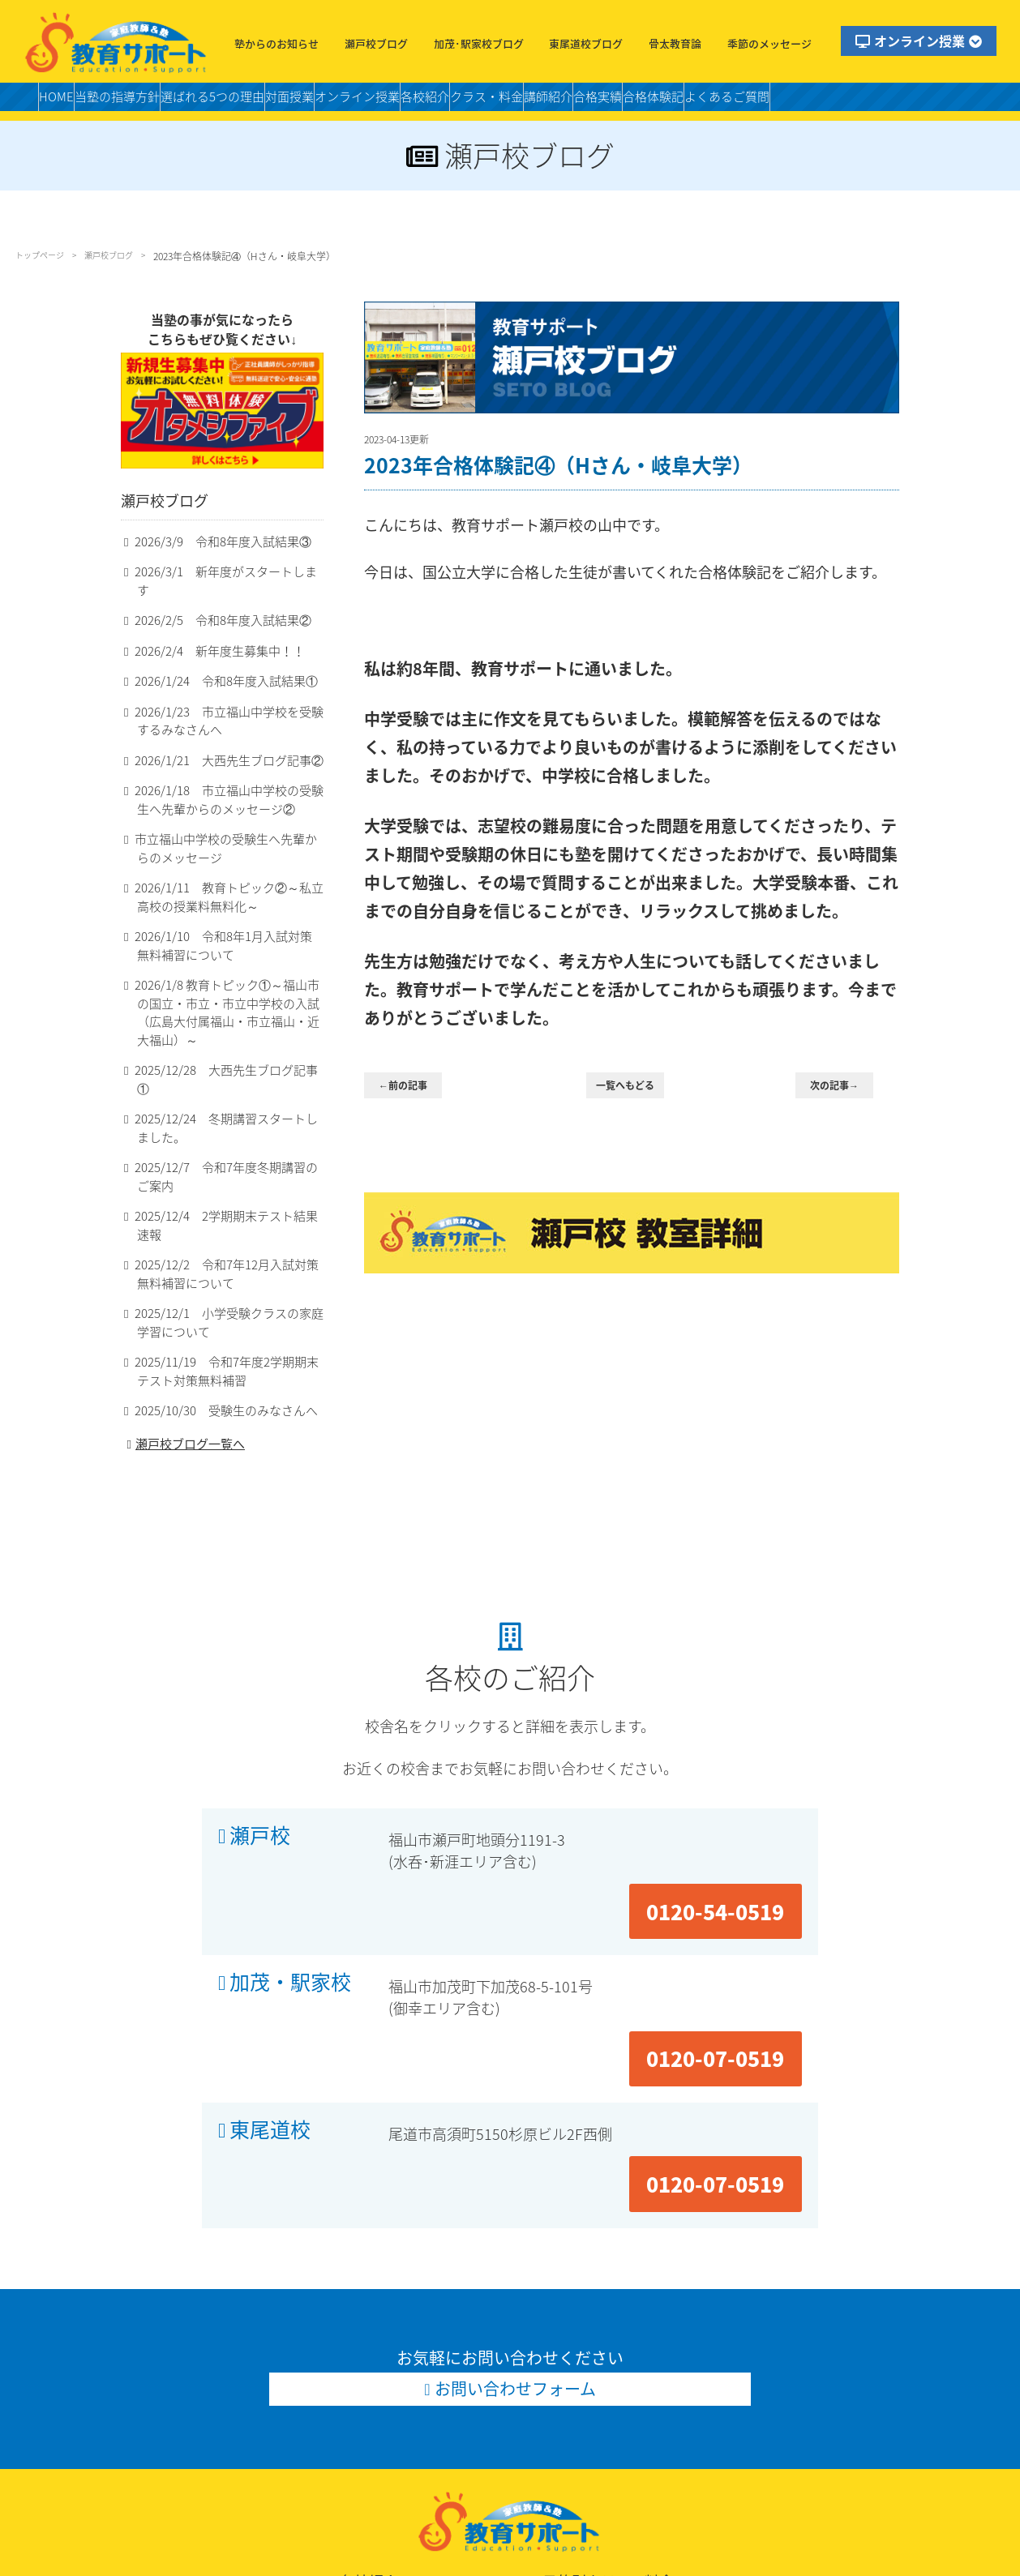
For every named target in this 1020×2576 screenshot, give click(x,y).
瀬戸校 (259, 1794)
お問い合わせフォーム (516, 2150)
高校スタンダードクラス (600, 2430)
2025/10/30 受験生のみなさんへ (215, 1368)
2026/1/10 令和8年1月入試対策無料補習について (228, 955)
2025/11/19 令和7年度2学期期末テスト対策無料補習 (226, 1329)
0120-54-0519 (733, 1793)
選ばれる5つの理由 (260, 102)
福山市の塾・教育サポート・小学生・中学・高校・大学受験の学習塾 (117, 42)
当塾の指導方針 (141, 102)
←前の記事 (413, 1086)
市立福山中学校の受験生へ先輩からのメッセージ (225, 857)
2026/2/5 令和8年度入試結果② (212, 627)
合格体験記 (832, 102)
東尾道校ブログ (586, 43)
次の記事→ (844, 1086)
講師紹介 (692, 102)
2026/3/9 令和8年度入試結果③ (212, 566)
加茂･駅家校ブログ (479, 43)
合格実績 (758, 102)
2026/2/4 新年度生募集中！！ (209, 657)
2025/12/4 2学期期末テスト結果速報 (226, 1191)
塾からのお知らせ (276, 43)
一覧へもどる (634, 1086)
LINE (141, 2491)
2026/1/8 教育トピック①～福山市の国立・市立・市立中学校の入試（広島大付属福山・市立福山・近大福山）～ (226, 1013)
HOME (63, 102)
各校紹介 (531, 102)
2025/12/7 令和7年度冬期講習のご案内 (226, 1151)
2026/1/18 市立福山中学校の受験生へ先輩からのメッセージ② (228, 808)
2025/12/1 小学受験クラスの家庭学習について (228, 1280)
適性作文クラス (575, 2390)
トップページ (44, 256)
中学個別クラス (575, 2410)
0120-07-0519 (733, 1874)
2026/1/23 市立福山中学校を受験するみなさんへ (228, 728)
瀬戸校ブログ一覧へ (183, 1403)
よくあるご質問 (926, 102)
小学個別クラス (575, 2370)
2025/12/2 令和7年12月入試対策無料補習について (226, 1230)
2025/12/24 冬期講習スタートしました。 (226, 1102)
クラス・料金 (612, 102)
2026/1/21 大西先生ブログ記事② (217, 768)
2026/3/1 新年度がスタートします (220, 596)
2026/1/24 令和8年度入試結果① (215, 688)
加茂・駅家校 (290, 1874)
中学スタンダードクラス (778, 2390)
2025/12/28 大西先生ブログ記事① (220, 1062)
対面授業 (357, 102)
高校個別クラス (754, 2430)
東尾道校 (270, 1955)
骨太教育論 (675, 43)
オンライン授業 (918, 40)
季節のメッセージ (769, 43)
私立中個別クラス (760, 2410)
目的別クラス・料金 (600, 2348)
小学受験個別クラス (766, 2370)
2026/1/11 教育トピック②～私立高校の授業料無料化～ (228, 906)
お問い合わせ (164, 2471)
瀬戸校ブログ (376, 43)
